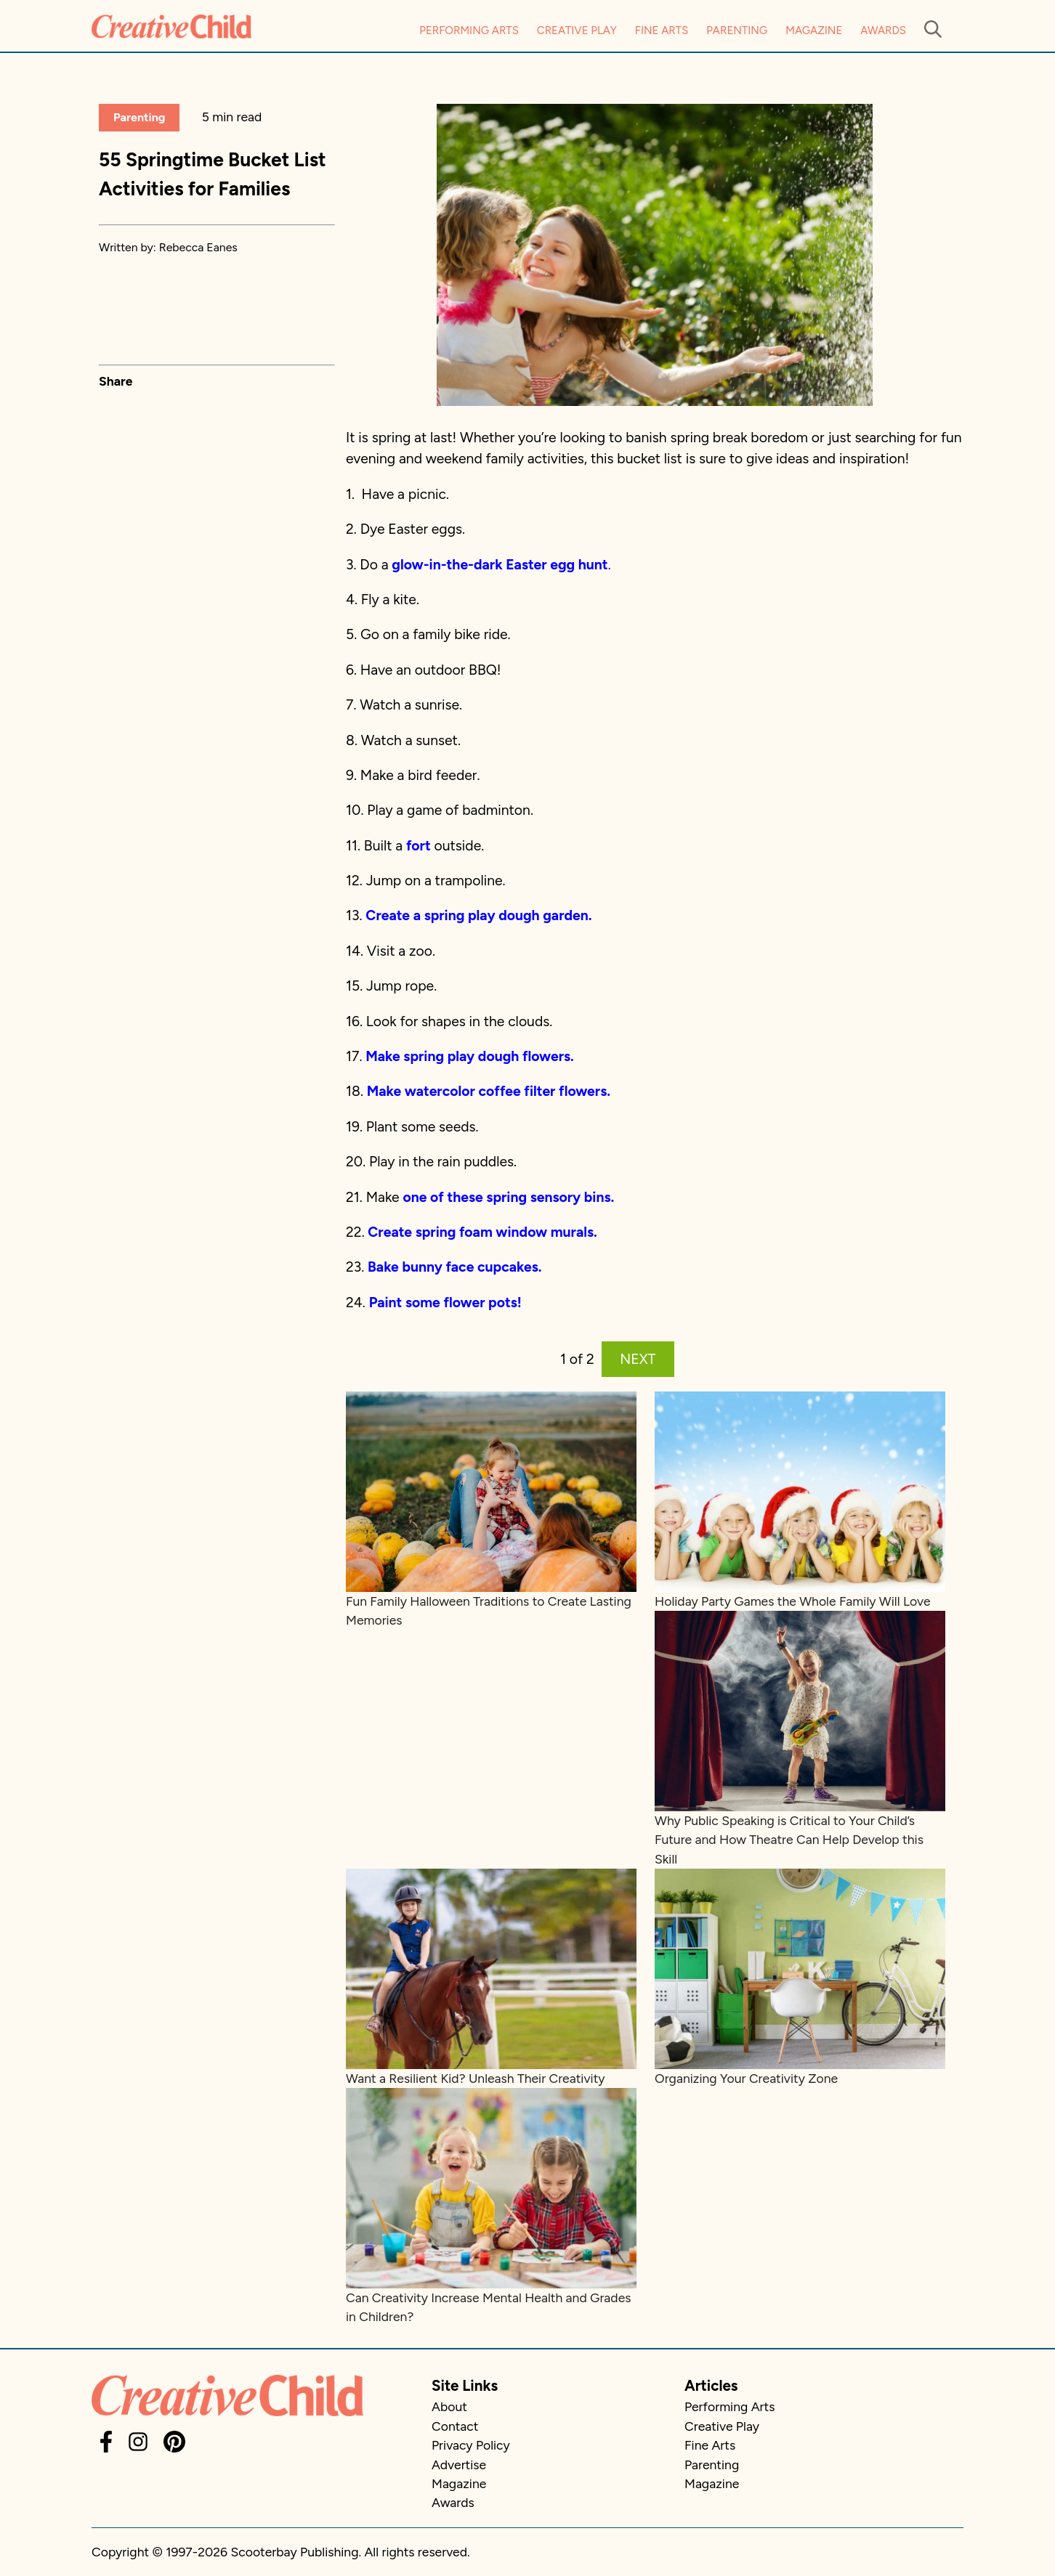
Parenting (736, 30)
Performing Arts (469, 30)
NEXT (637, 1359)
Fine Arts (661, 30)
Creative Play (577, 30)
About (449, 2406)
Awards (883, 30)
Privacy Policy (471, 2445)
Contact (455, 2426)
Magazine (813, 30)
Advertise (459, 2464)
